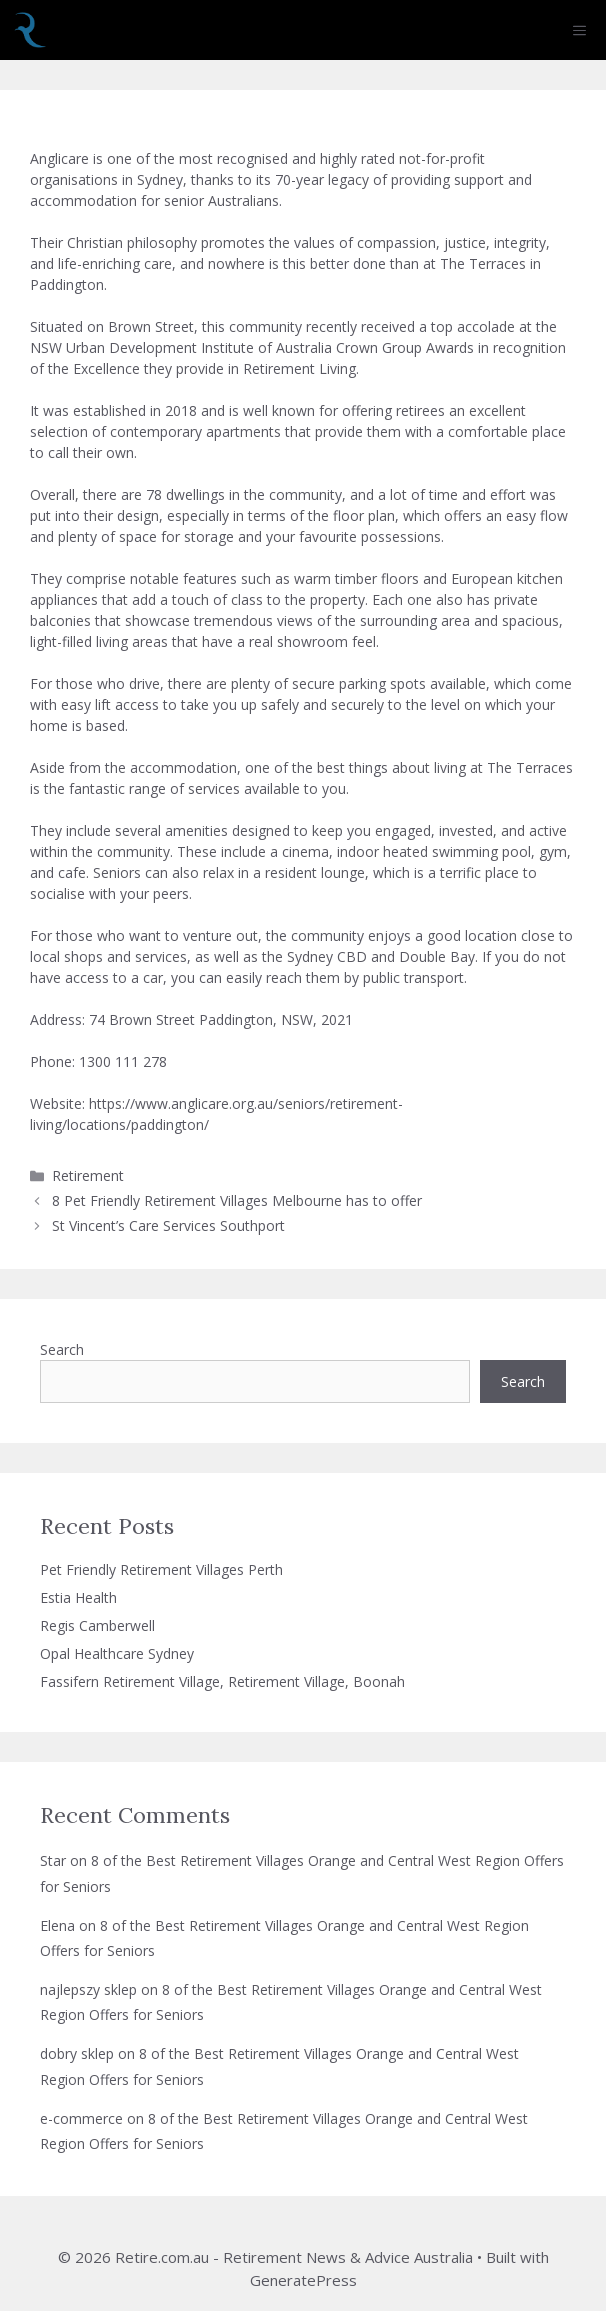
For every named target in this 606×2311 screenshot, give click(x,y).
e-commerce (81, 2118)
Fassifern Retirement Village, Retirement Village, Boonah (222, 1681)
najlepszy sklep (88, 1989)
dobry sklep (77, 2053)
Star (53, 1860)
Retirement (88, 1175)
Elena (57, 1925)
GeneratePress (303, 2280)
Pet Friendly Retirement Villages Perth (161, 1569)
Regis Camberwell (97, 1625)
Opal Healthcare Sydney (117, 1653)
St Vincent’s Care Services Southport (168, 1225)
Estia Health (78, 1597)
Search (62, 1349)
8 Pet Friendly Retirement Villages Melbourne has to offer (237, 1200)
